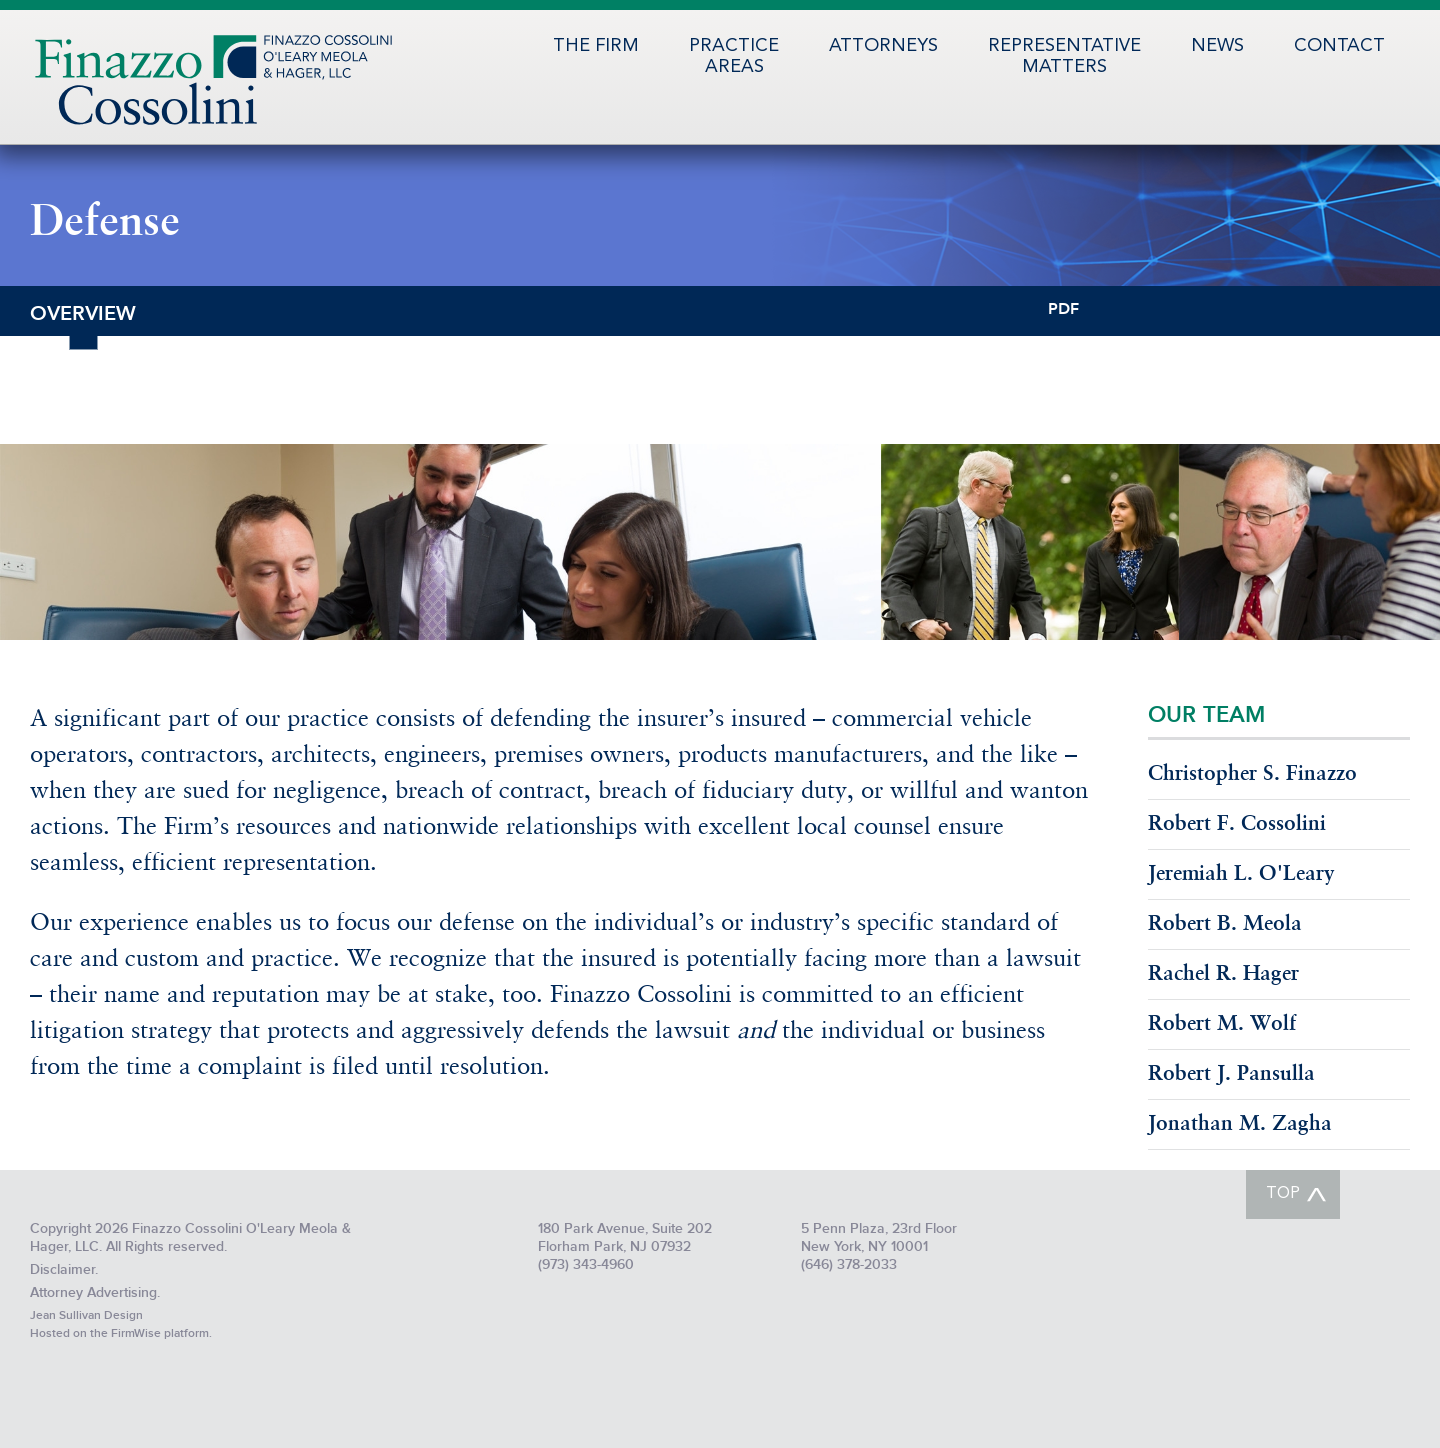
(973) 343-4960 (586, 1264)
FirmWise (136, 1333)
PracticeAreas (734, 56)
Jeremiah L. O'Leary (1241, 874)
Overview (83, 312)
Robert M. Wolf (1222, 1024)
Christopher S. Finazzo (1252, 774)
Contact (1339, 46)
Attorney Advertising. (95, 1292)
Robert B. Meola (1225, 924)
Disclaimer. (64, 1269)
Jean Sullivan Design (86, 1315)
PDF (1063, 307)
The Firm (596, 46)
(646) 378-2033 (849, 1264)
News (1217, 46)
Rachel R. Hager (1223, 974)
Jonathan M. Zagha (1240, 1124)
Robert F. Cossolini (1237, 824)
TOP (1283, 1194)
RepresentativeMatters (1064, 56)
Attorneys (883, 46)
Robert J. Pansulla (1231, 1074)
